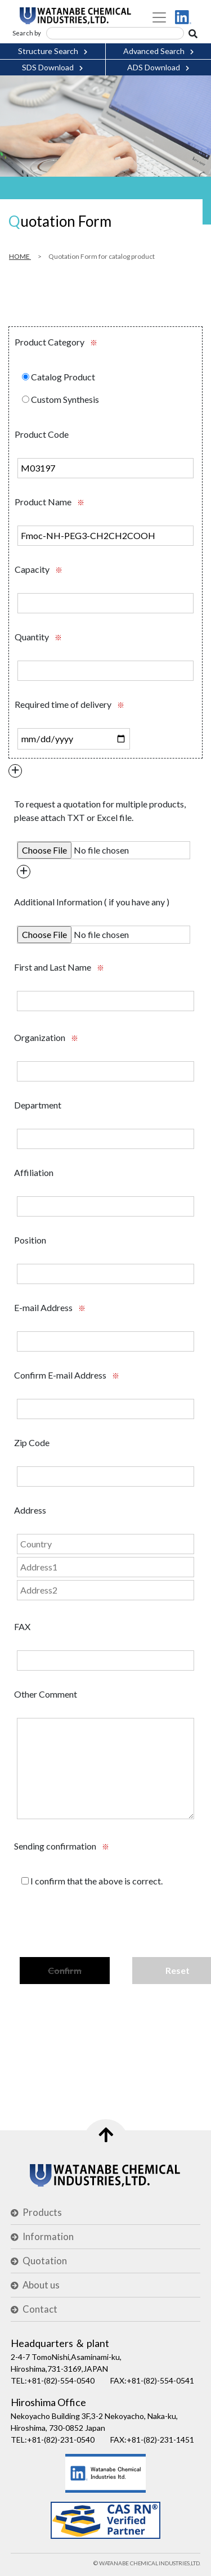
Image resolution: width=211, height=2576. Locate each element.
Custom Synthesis (60, 399)
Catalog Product (58, 376)
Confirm (65, 1970)
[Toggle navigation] (159, 17)
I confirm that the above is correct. (92, 1880)
